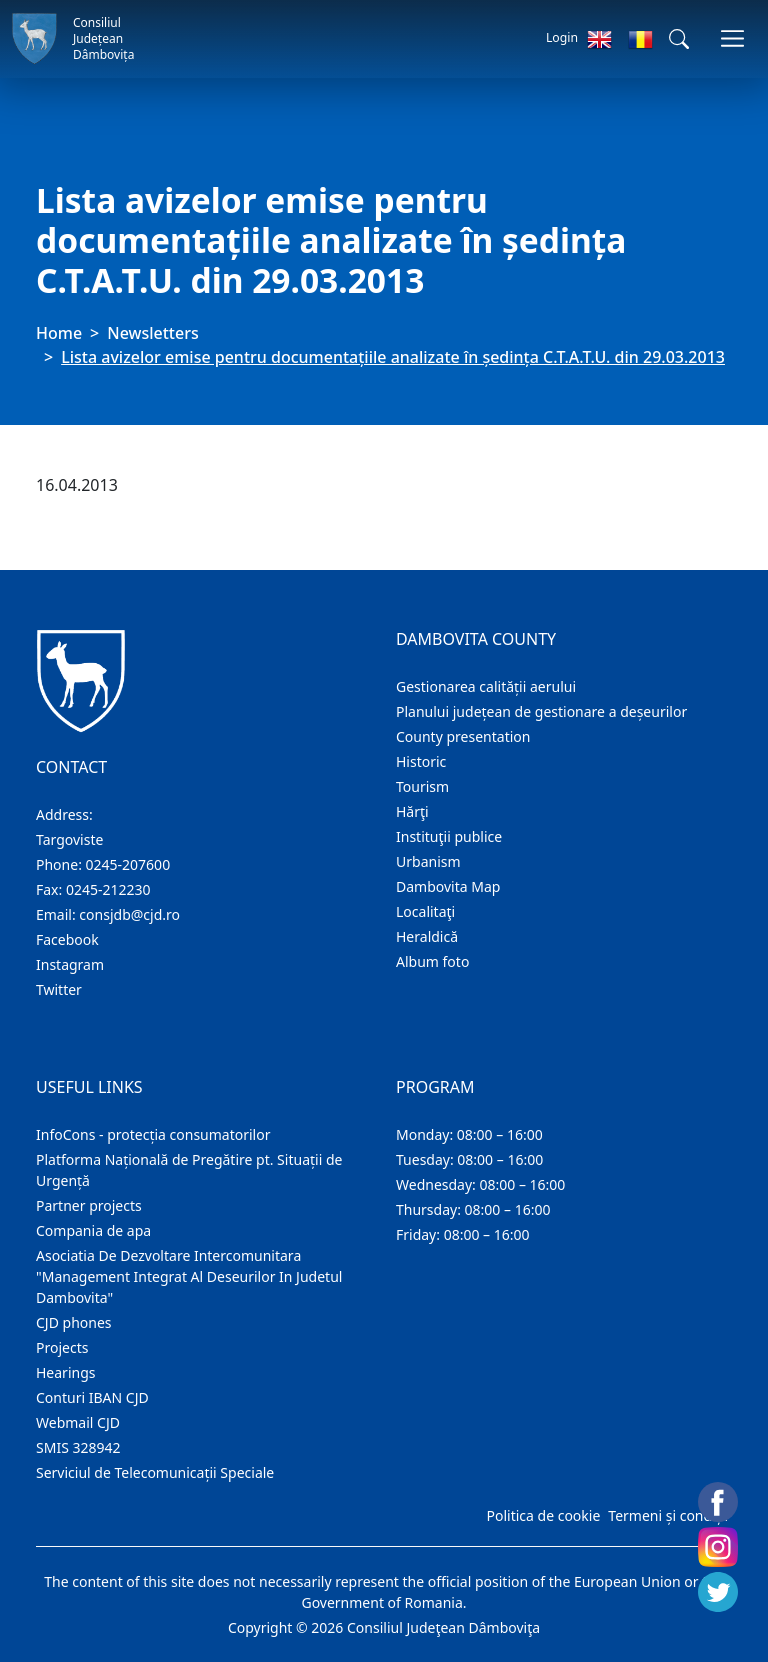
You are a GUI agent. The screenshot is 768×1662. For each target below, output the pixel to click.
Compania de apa (93, 1230)
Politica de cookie (543, 1515)
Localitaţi (425, 911)
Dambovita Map (448, 886)
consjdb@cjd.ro (129, 914)
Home (59, 333)
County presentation (463, 736)
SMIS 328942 (78, 1447)
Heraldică (427, 936)
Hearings (66, 1372)
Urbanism (428, 861)
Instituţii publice (449, 836)
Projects (62, 1347)
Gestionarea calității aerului (486, 686)
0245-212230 (108, 889)
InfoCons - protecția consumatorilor (153, 1134)
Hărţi (412, 811)
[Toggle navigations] (732, 38)
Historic (421, 761)
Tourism (422, 786)
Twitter (59, 989)
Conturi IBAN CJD (92, 1397)
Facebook (67, 939)
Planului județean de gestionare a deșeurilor (541, 711)
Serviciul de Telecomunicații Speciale (155, 1472)
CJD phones (74, 1322)
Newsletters (152, 333)
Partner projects (89, 1205)
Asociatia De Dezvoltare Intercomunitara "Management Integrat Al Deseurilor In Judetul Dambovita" (189, 1276)
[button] (679, 39)
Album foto (432, 961)
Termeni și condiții (668, 1515)
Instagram (70, 964)
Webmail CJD (78, 1422)
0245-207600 (128, 864)
